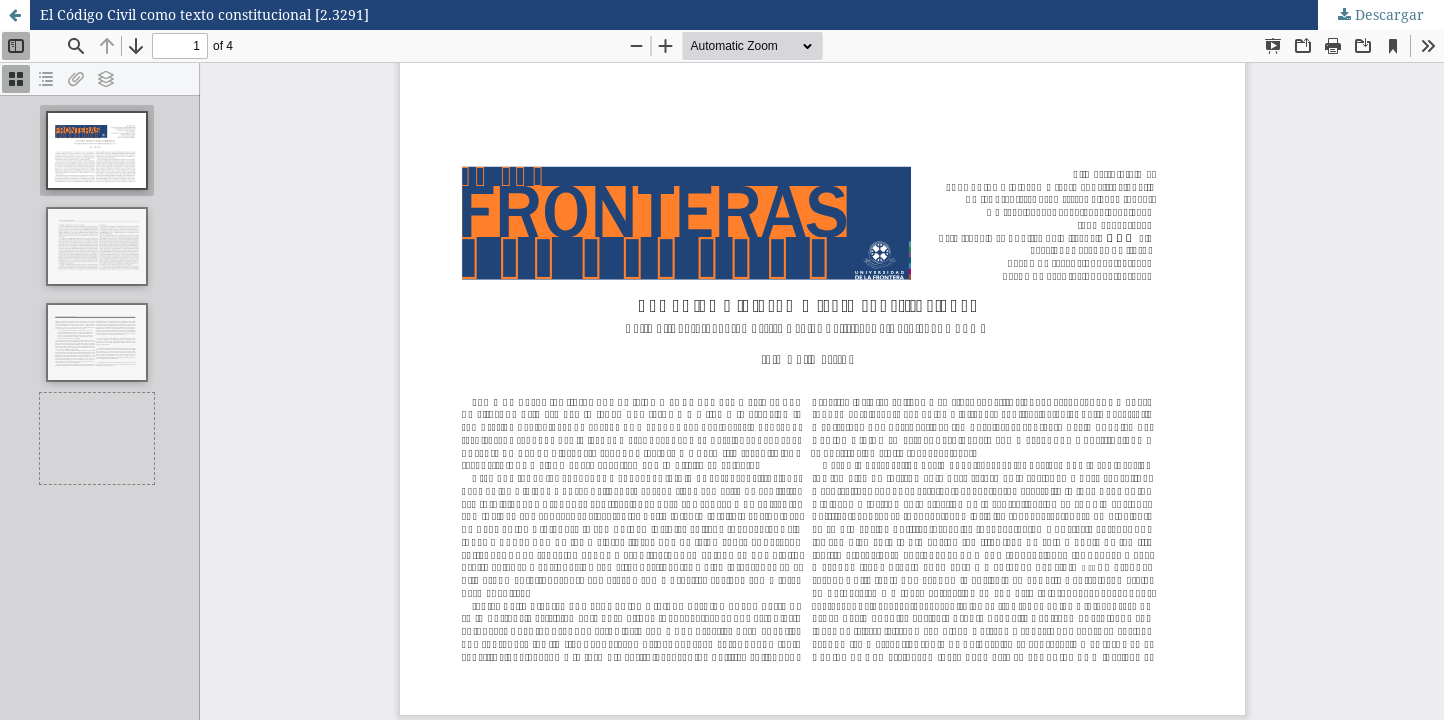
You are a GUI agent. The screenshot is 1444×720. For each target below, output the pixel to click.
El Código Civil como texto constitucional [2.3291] (204, 14)
